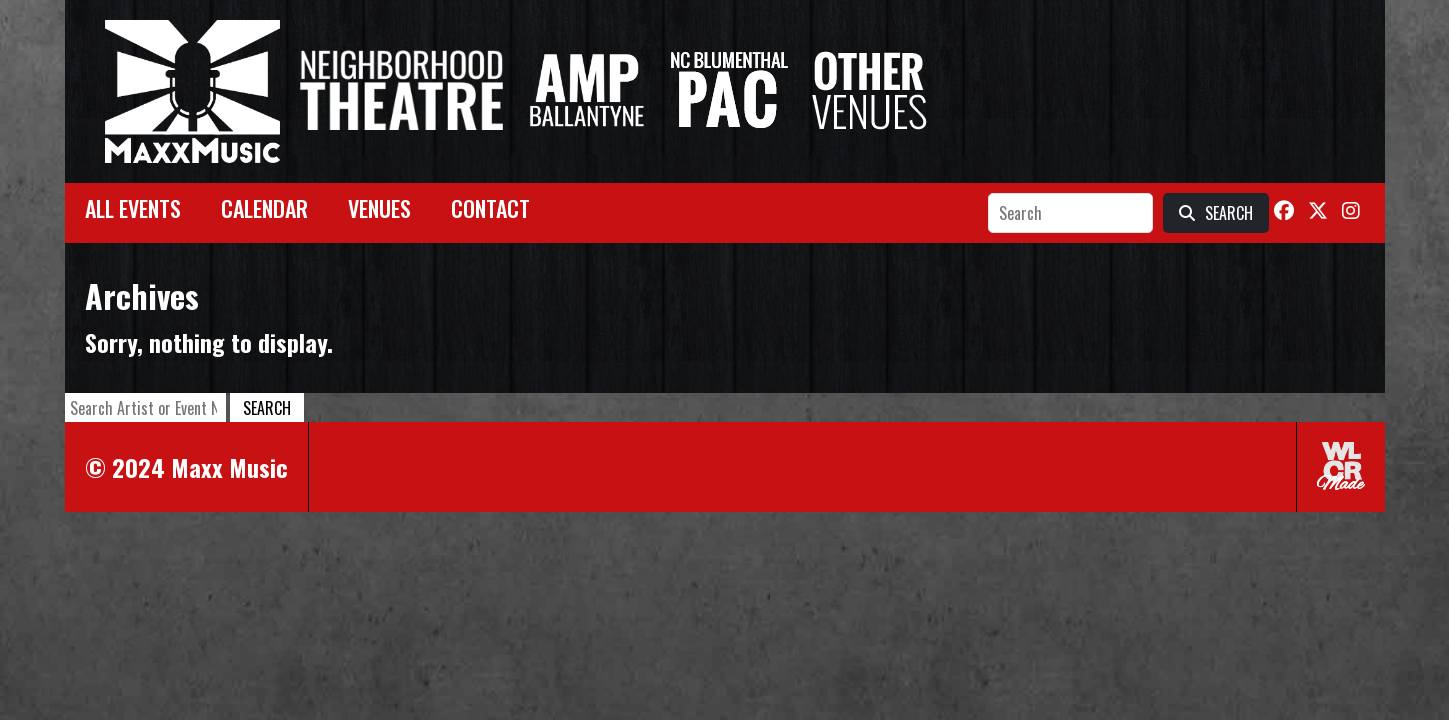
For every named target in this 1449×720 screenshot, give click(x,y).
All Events (133, 208)
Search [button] (267, 408)
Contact (490, 208)
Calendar (264, 208)
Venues (379, 208)
